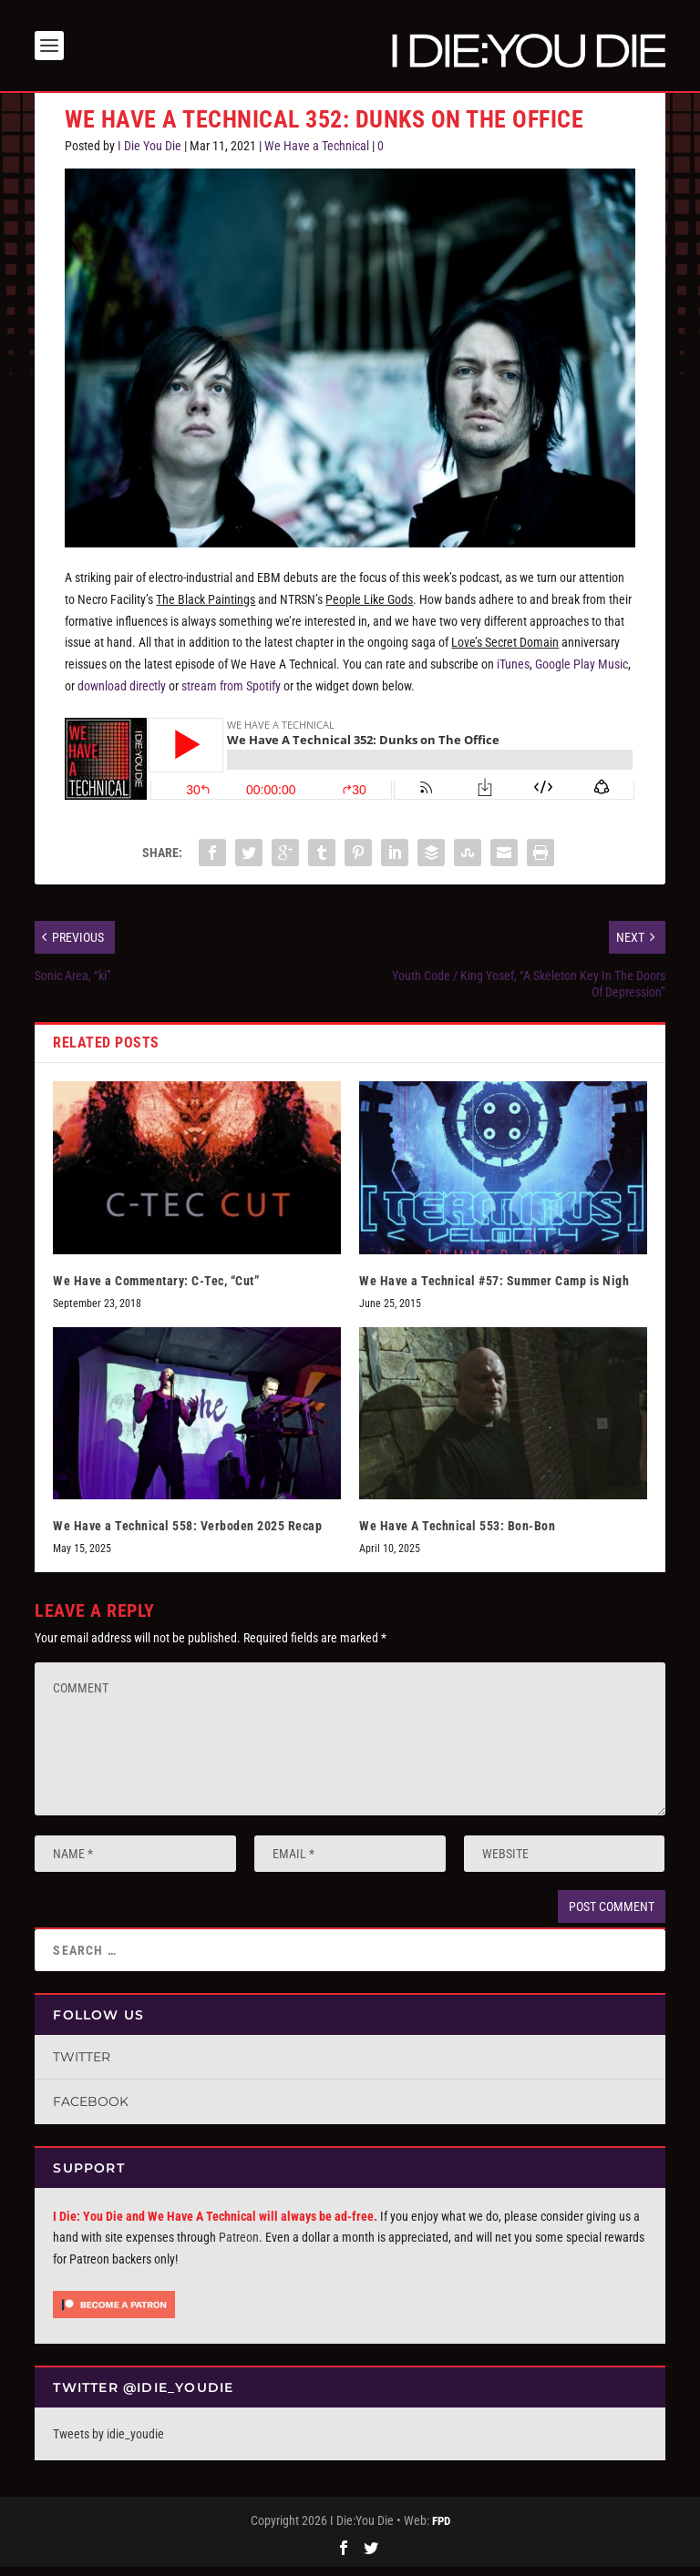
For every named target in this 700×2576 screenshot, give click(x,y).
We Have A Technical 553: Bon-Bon (457, 1535)
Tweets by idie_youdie (108, 2443)
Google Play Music (581, 673)
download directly (121, 695)
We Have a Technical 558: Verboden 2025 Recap (187, 1535)
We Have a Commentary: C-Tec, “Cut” (156, 1289)
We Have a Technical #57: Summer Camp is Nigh (494, 1289)
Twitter (81, 2066)
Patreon (239, 2246)
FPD (441, 2530)
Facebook (91, 2110)
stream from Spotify (231, 695)
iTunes (513, 673)
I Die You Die (149, 155)
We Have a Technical (316, 155)
